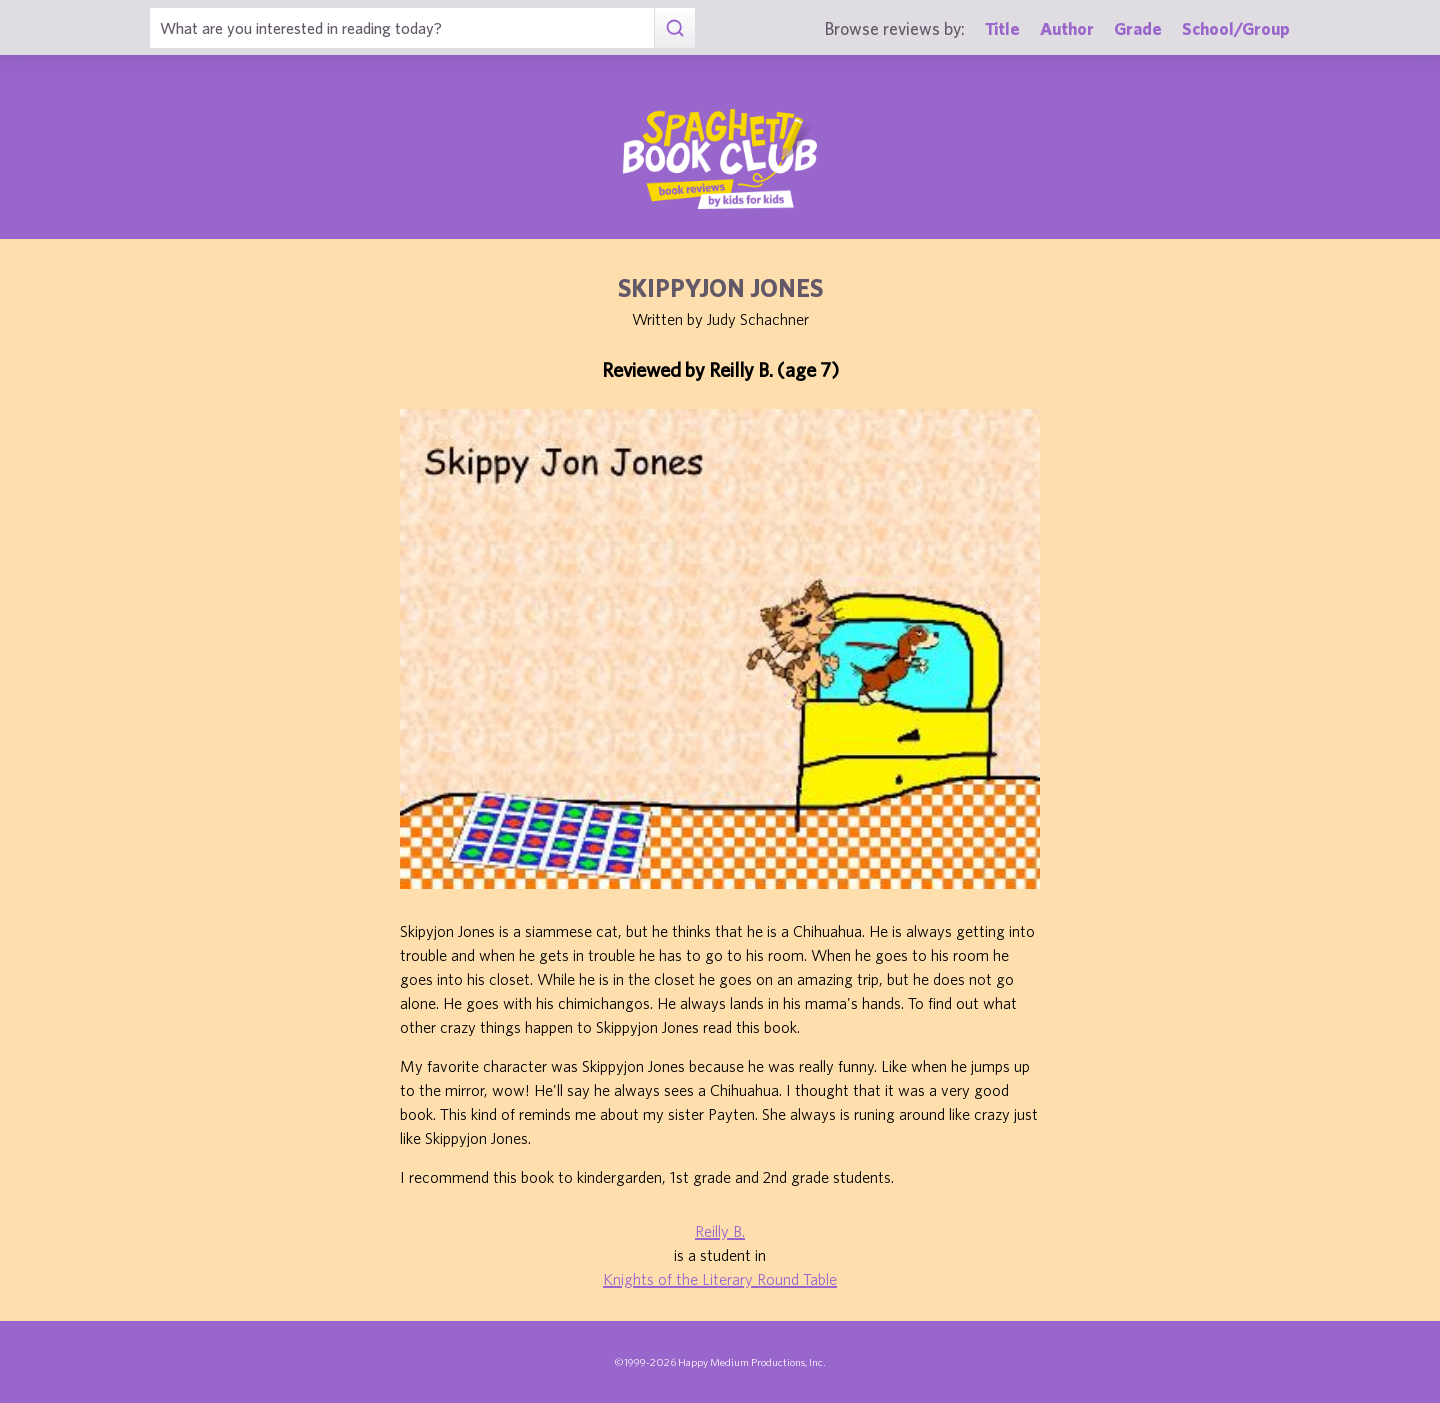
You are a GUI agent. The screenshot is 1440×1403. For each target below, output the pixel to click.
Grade (1138, 28)
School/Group (1236, 28)
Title (1002, 28)
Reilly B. (720, 1231)
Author (1067, 28)
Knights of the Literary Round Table (720, 1279)
